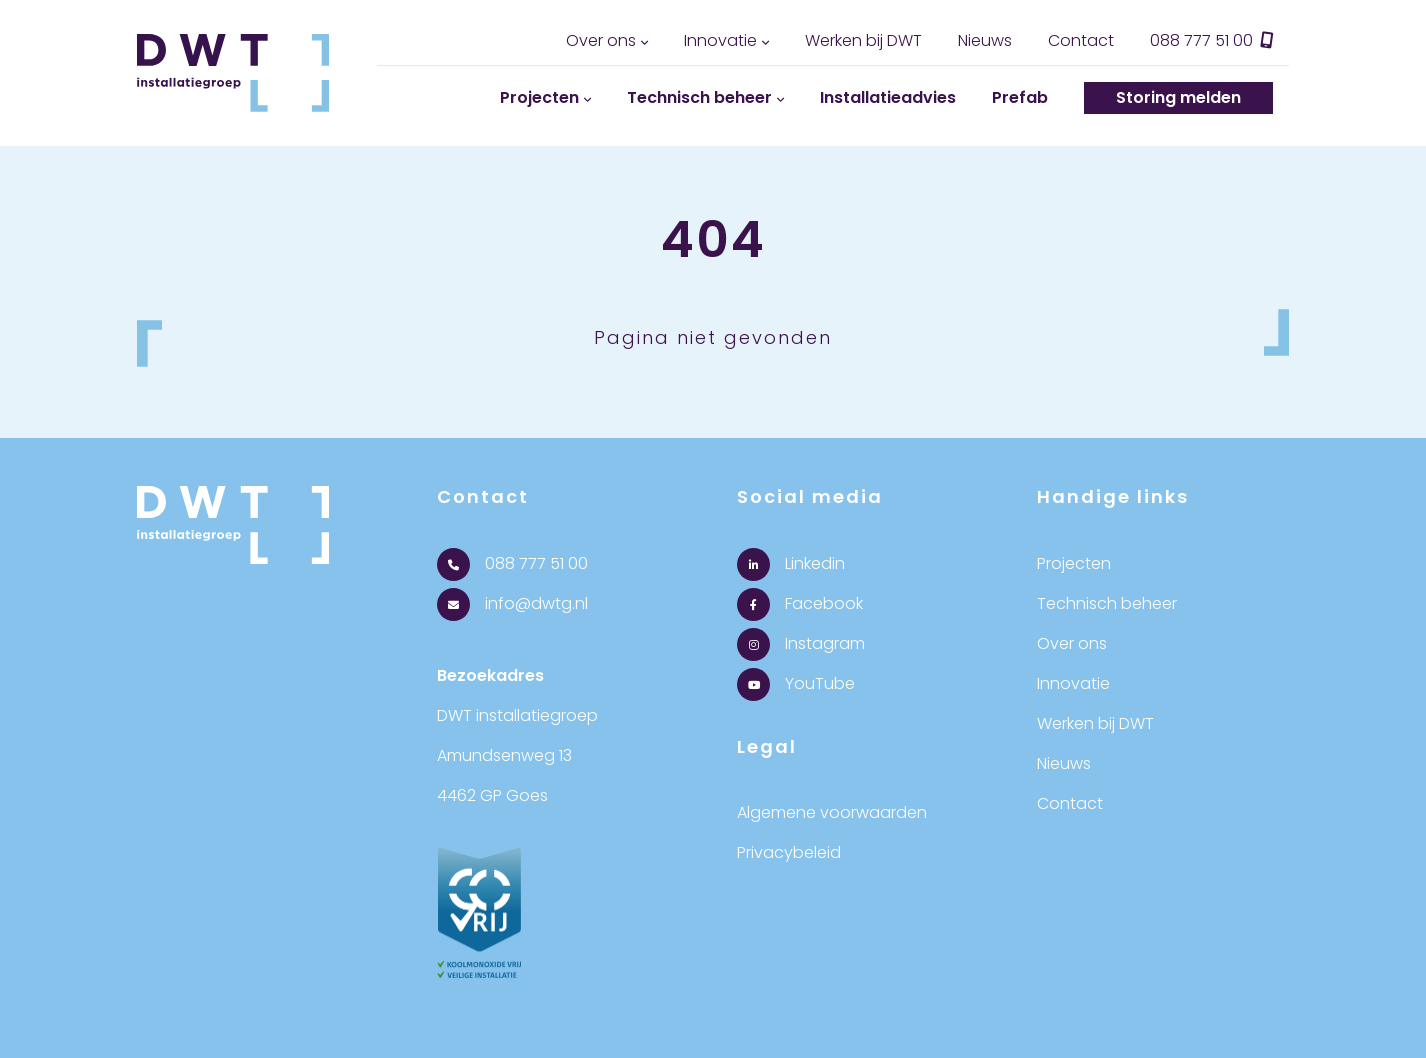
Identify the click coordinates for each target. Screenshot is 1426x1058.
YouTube (796, 683)
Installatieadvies (888, 97)
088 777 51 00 (1212, 40)
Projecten (539, 97)
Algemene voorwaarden (832, 812)
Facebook (800, 603)
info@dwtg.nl (512, 603)
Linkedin (791, 563)
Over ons (601, 40)
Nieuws (985, 40)
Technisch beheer (699, 97)
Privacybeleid (789, 852)
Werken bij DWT (863, 40)
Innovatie (720, 40)
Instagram (801, 643)
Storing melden (1178, 97)
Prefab (1020, 97)
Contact (1081, 40)
